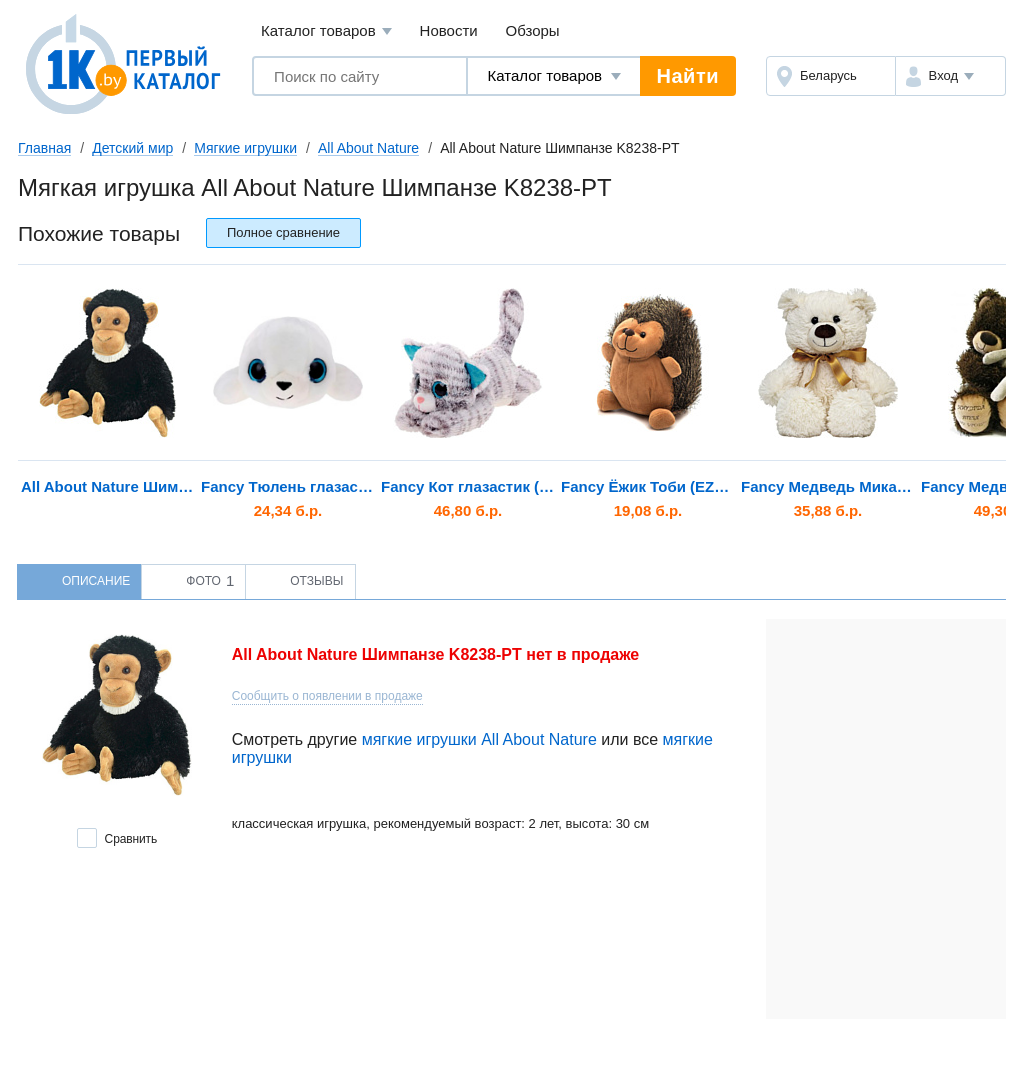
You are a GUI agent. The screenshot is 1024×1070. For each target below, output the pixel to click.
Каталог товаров (326, 31)
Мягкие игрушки (245, 148)
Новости (449, 30)
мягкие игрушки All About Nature (479, 739)
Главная (44, 148)
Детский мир (132, 148)
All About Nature (368, 148)
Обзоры (533, 30)
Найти (688, 76)
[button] (950, 76)
